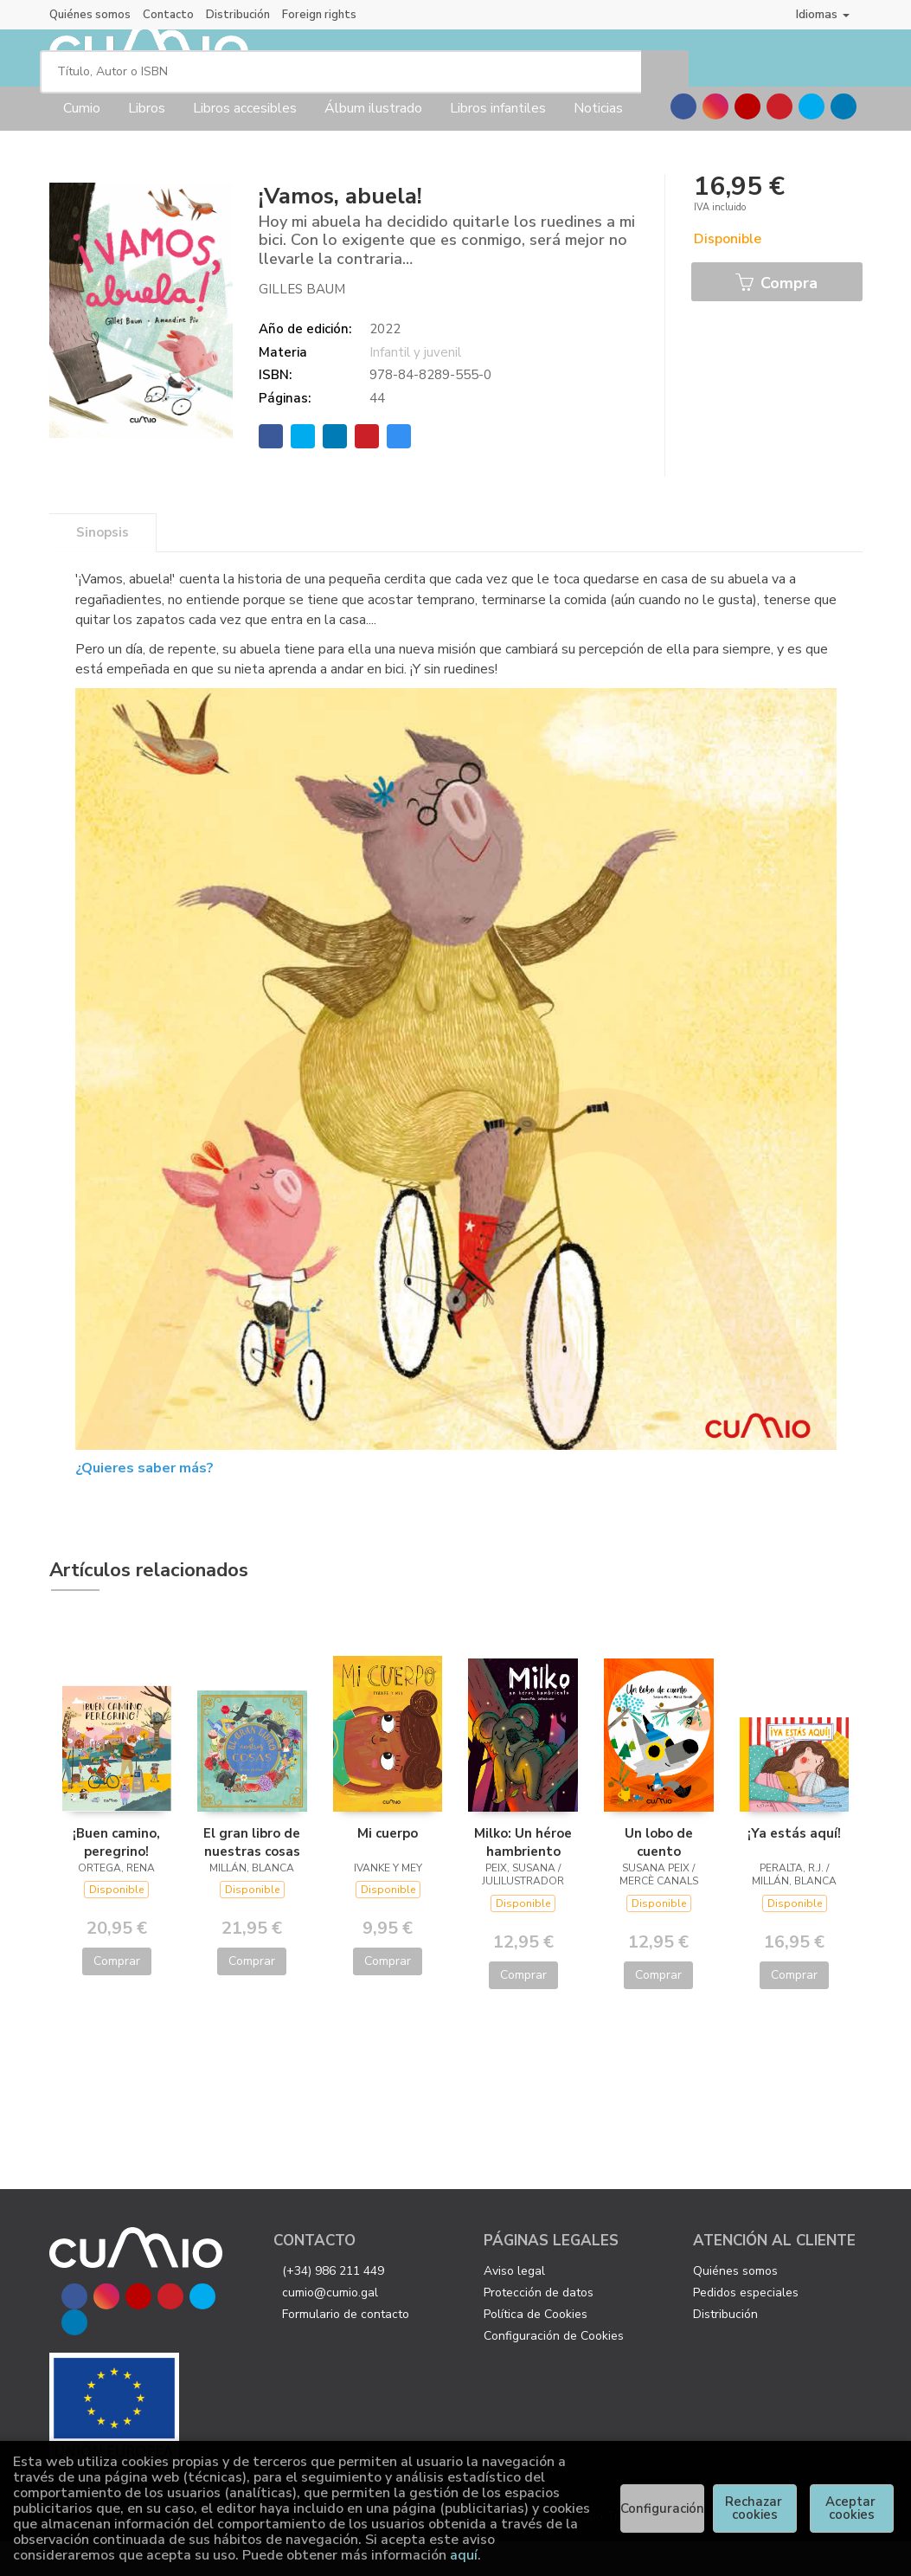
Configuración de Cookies (554, 2369)
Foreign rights (319, 15)
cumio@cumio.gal (330, 2326)
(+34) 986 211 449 (333, 2304)
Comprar (116, 1995)
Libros (146, 142)
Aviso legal (514, 2304)
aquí (464, 2555)
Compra (776, 318)
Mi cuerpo (387, 1867)
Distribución (238, 15)
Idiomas (823, 14)
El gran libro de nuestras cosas (251, 1875)
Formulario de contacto (345, 2348)
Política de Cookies (535, 2348)
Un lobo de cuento (659, 1875)
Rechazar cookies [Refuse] (755, 2508)
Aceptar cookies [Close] (852, 2508)
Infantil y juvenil (415, 386)
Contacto (168, 15)
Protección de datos (538, 2326)
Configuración (662, 2508)
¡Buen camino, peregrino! (116, 1875)
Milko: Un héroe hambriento (523, 1875)
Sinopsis (102, 567)
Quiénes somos (90, 15)
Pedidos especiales (746, 2326)
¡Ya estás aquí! (794, 1867)
